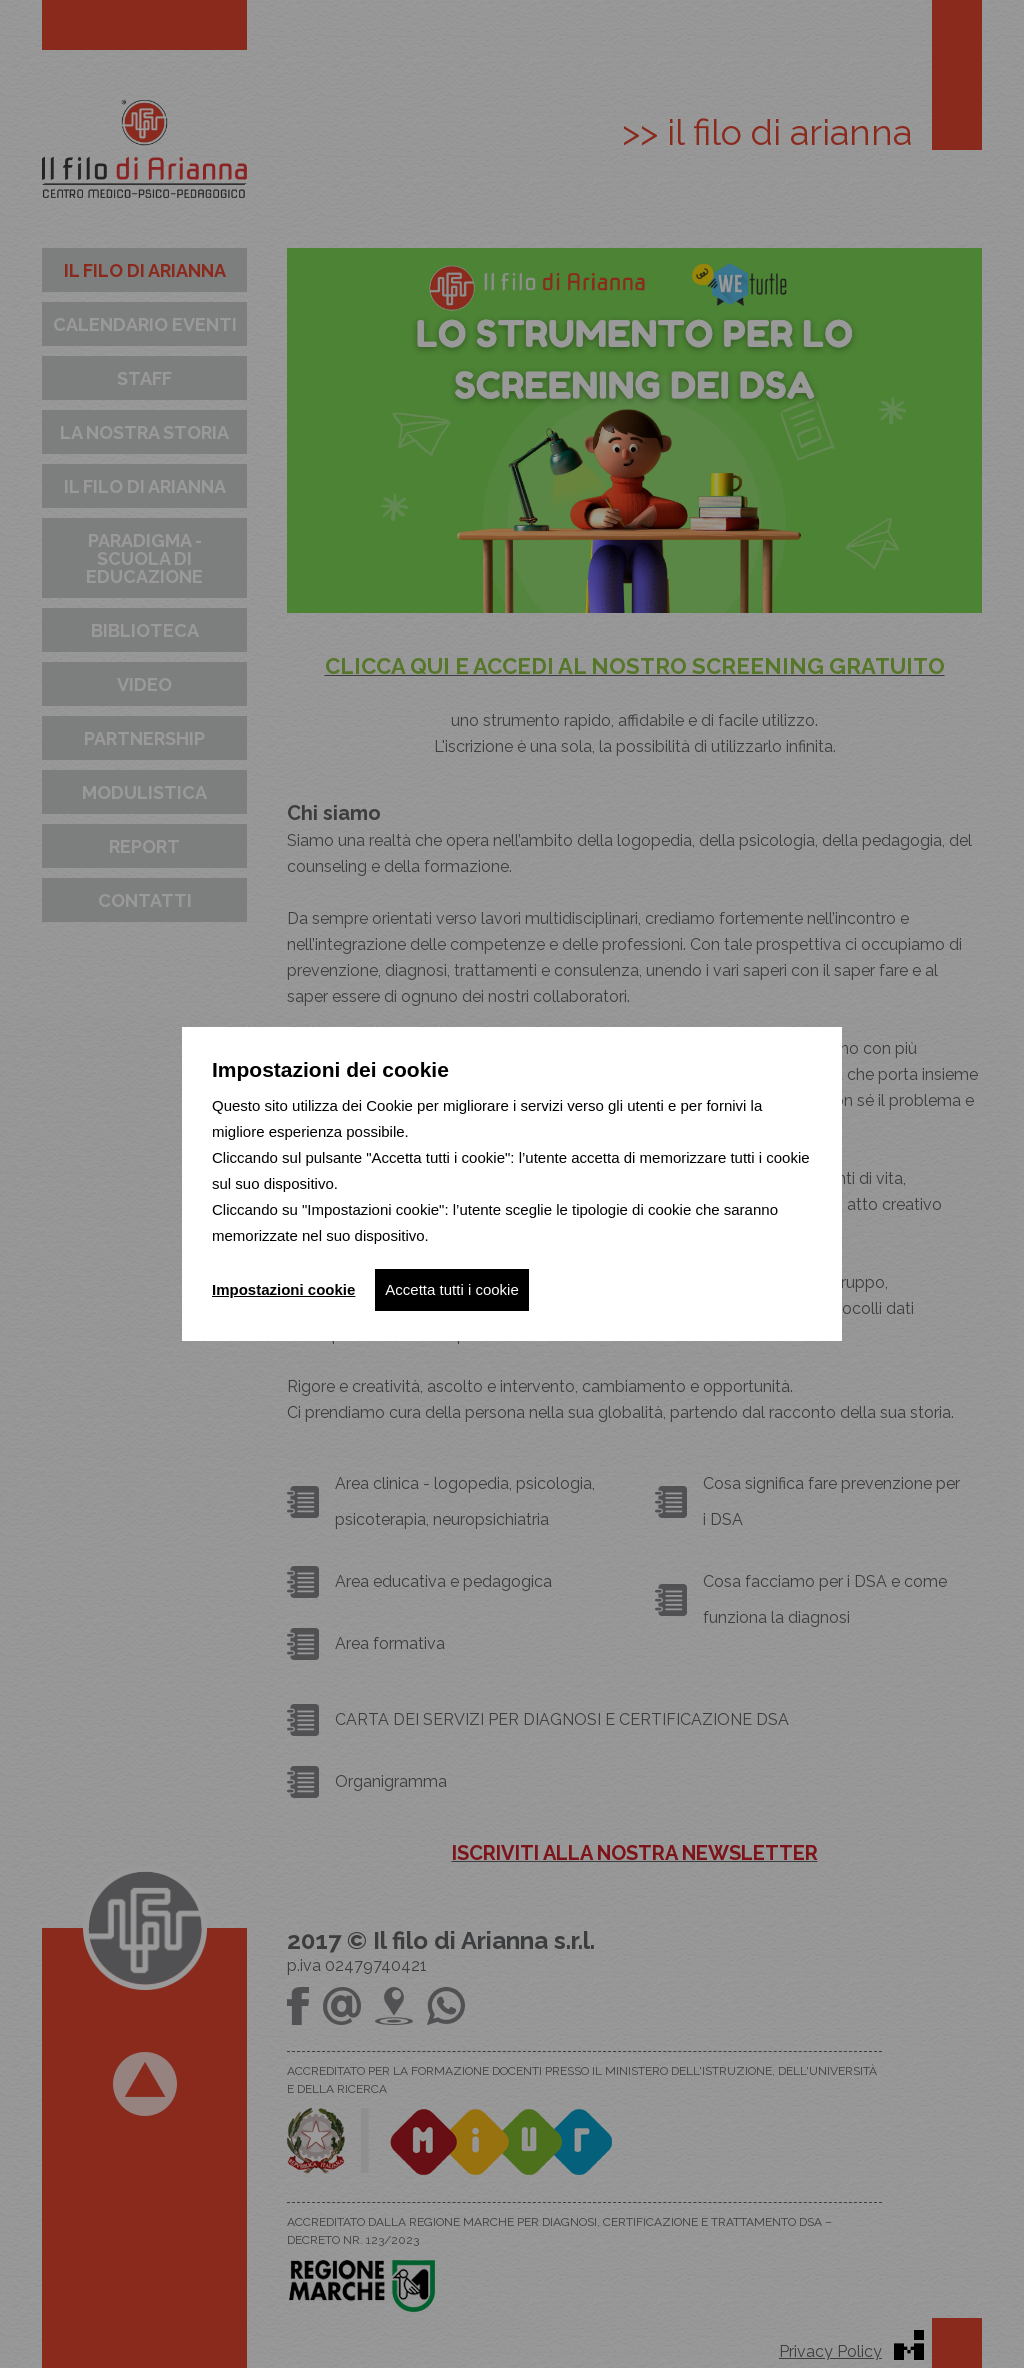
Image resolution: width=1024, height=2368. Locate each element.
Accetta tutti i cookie (451, 1289)
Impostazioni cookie (283, 1289)
